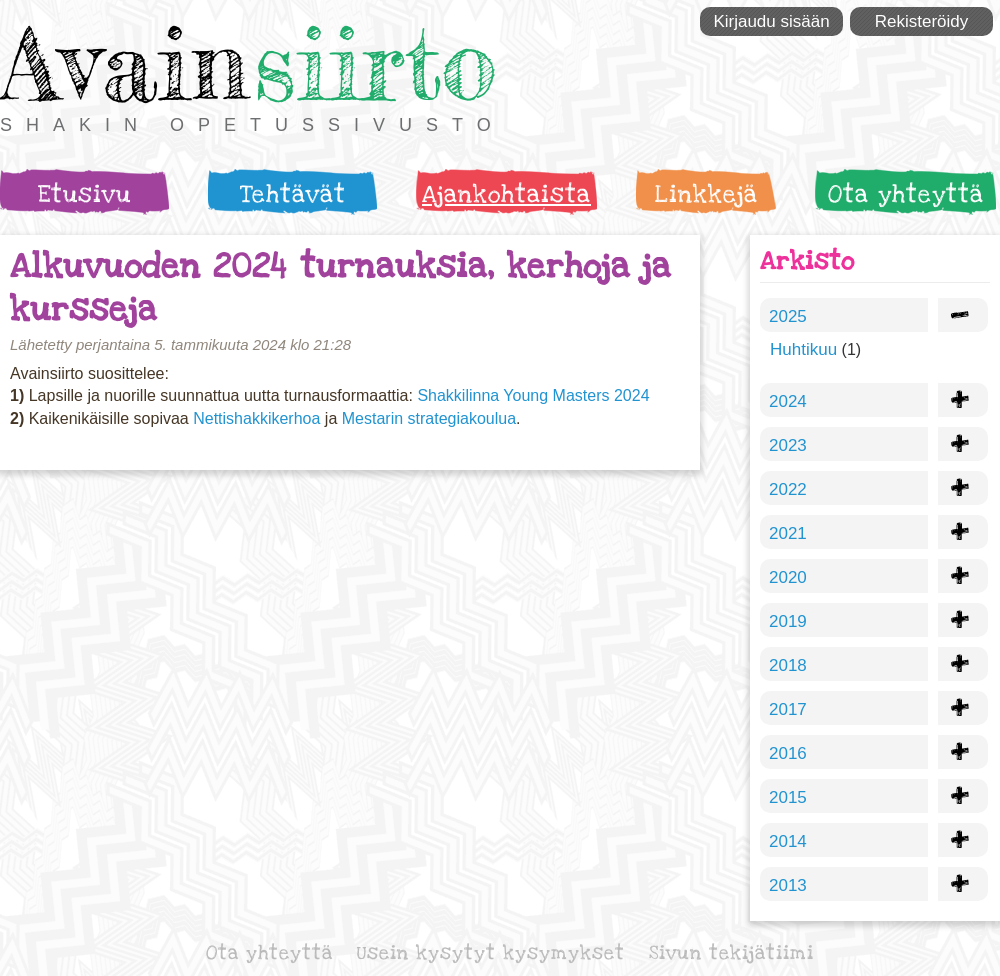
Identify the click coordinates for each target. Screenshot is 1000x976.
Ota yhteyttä (906, 194)
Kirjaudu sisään (771, 21)
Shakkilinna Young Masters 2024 (533, 395)
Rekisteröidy (922, 21)
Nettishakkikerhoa (256, 418)
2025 (788, 316)
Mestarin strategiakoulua (429, 418)
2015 (788, 797)
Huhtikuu (803, 349)
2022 (788, 489)
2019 (788, 621)
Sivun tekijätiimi (731, 953)
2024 (788, 401)
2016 (788, 753)
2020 (788, 577)
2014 (788, 841)
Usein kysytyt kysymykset (491, 953)
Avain (124, 63)
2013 (788, 885)
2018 (788, 665)
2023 (788, 445)
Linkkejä (706, 194)
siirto (375, 63)
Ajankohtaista (506, 194)
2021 (788, 533)
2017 (788, 709)
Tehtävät (293, 194)
